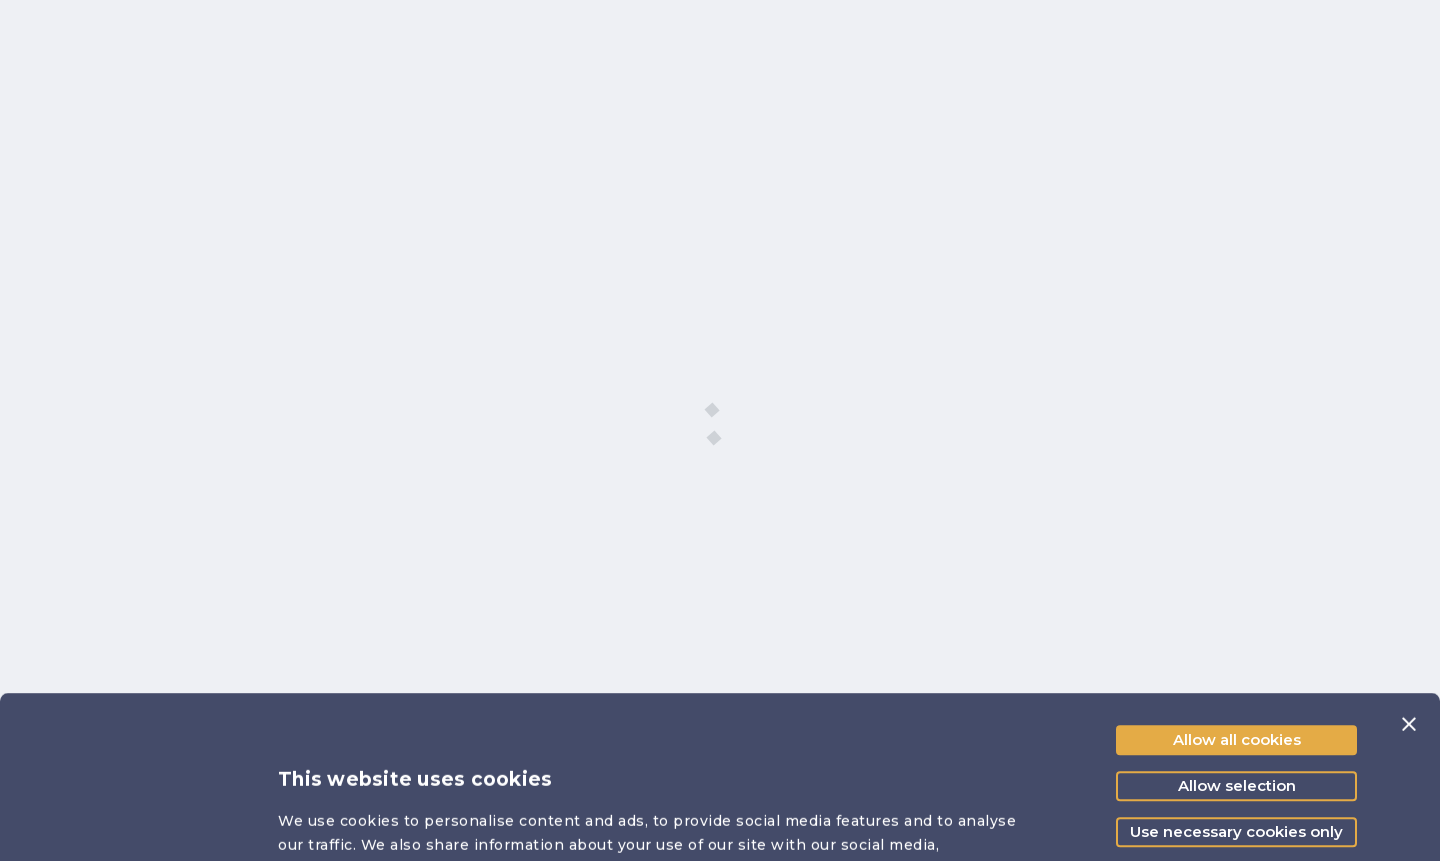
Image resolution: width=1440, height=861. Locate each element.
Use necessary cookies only (1236, 679)
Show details (1114, 821)
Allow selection (1237, 633)
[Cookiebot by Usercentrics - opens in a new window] (129, 822)
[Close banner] (1409, 572)
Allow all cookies (1237, 587)
